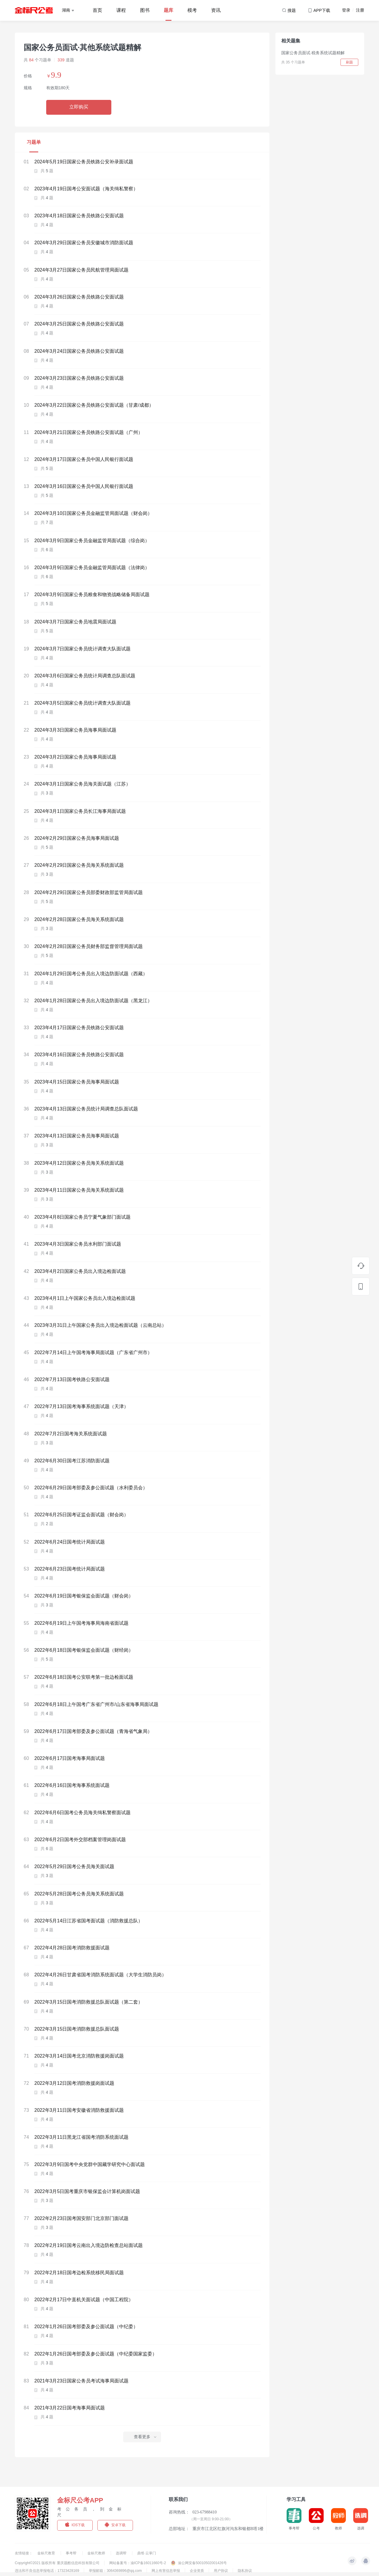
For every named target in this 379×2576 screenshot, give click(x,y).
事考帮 (71, 2553)
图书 (145, 10)
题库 (168, 10)
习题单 (34, 142)
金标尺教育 (46, 2553)
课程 (121, 10)
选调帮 (121, 2553)
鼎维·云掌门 (146, 2553)
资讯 (216, 10)
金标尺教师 (96, 2553)
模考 (192, 10)
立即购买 (78, 106)
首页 (97, 10)
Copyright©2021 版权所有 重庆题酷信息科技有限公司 (57, 2563)
